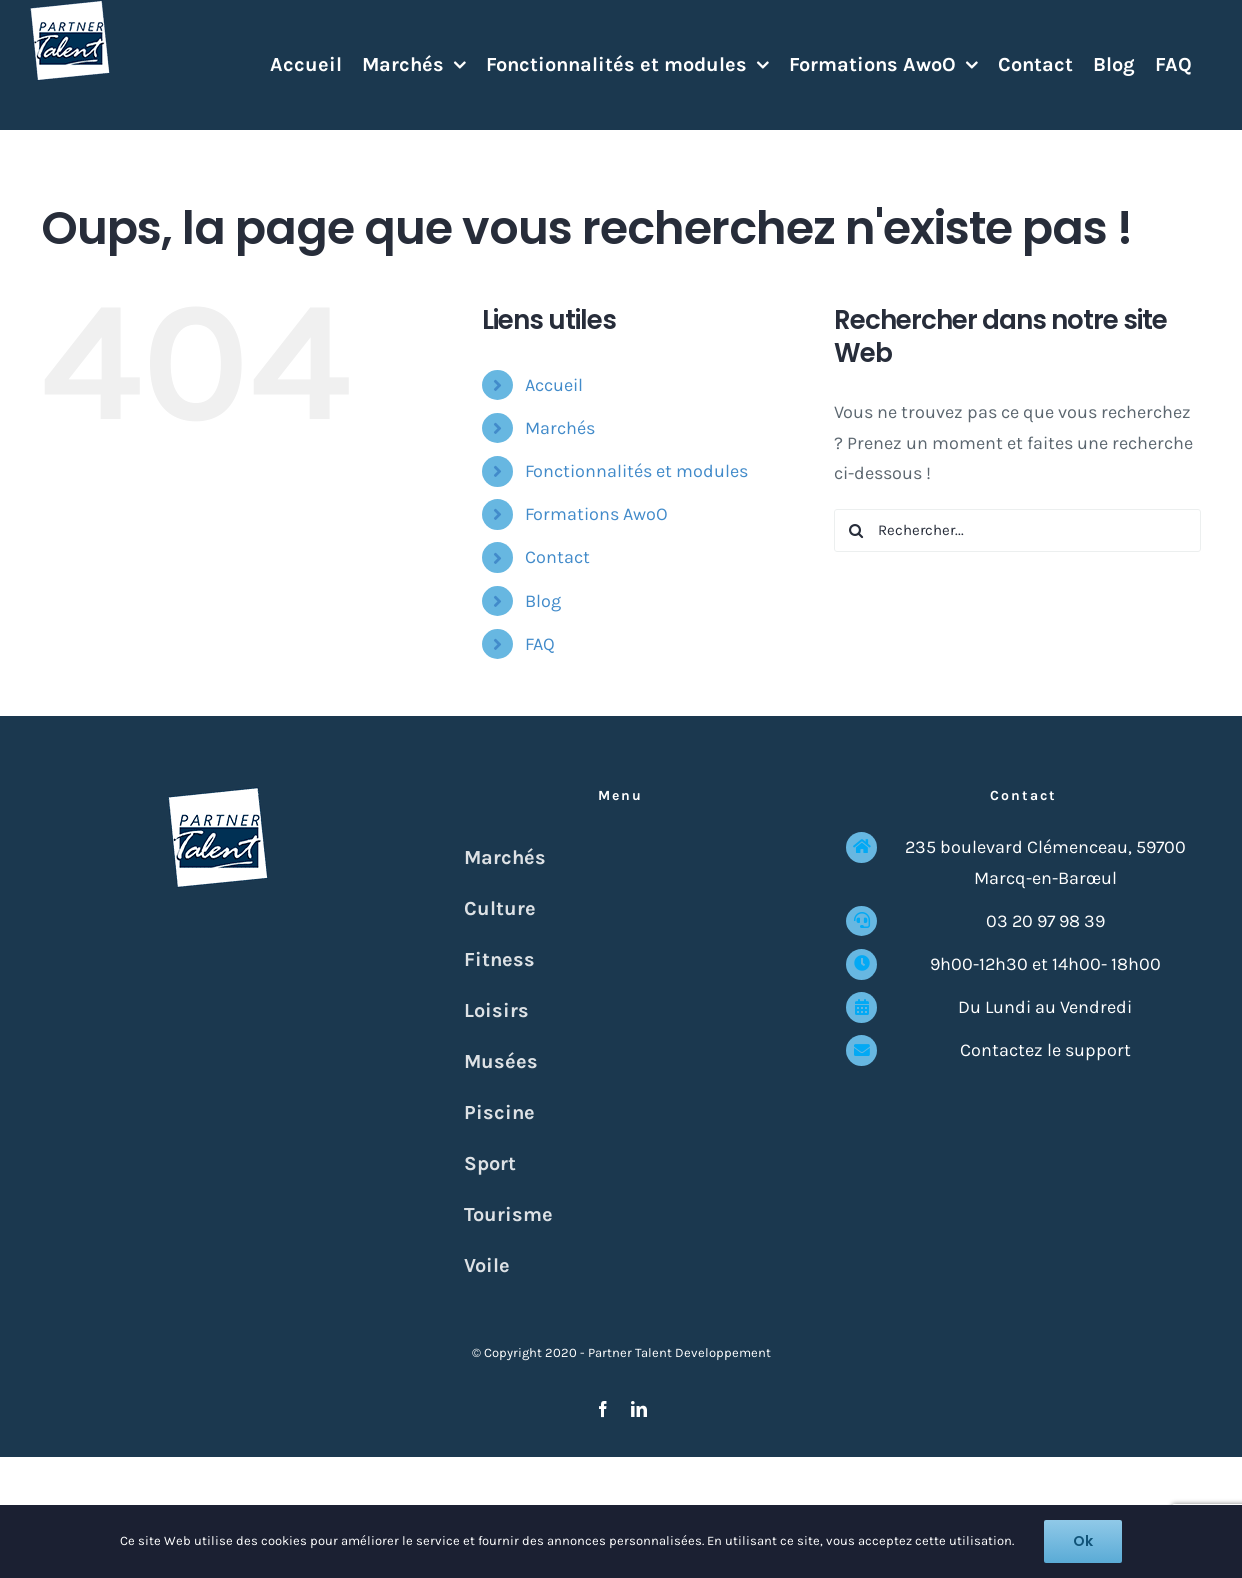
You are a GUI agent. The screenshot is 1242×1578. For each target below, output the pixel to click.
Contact (557, 557)
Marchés (560, 428)
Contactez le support (1045, 1050)
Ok (1083, 1541)
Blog (543, 601)
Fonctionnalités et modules (636, 471)
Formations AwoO (596, 514)
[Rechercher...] (1017, 530)
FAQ (540, 644)
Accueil (554, 385)
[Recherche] (855, 530)
